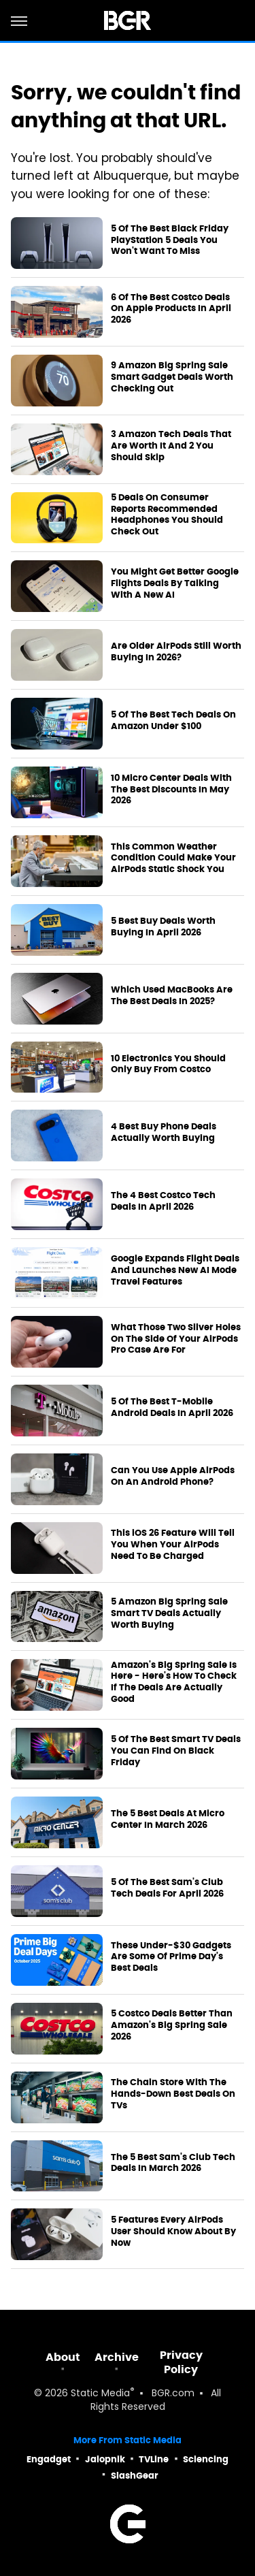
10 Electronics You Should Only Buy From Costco (168, 1064)
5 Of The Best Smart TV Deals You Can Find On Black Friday (176, 1751)
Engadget (49, 2459)
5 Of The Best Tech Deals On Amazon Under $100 (173, 720)
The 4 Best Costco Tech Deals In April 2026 (163, 1201)
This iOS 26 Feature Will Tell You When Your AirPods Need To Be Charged (173, 1545)
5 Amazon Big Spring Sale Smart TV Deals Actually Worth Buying (169, 1613)
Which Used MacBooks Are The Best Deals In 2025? (172, 995)
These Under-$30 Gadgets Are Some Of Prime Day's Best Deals (171, 1957)
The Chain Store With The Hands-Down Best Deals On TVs (173, 2094)
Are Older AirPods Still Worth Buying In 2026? (176, 652)
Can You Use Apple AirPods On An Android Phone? (173, 1476)
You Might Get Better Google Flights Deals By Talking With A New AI (175, 583)
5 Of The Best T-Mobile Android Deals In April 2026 (172, 1407)
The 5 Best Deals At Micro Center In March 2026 (167, 1819)
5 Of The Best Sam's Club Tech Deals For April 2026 (167, 1888)
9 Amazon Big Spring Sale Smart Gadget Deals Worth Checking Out (172, 377)
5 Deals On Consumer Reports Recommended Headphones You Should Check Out (167, 515)
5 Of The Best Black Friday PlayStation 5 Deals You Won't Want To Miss (169, 240)
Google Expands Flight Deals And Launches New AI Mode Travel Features (175, 1270)
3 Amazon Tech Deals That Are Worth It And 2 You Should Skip (171, 446)
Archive (117, 2357)
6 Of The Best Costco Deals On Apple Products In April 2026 (171, 309)
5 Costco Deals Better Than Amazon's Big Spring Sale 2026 (172, 2025)
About (63, 2357)
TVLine (154, 2459)
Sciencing (205, 2459)
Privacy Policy (181, 2362)
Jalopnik (105, 2459)
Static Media (100, 2394)
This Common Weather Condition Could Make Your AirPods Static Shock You (173, 858)
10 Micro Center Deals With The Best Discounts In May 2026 (171, 790)
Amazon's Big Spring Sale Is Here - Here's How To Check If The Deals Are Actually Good (174, 1682)
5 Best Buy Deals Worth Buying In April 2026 (163, 927)
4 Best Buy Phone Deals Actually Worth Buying (163, 1132)
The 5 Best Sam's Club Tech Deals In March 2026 (173, 2163)
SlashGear (134, 2475)
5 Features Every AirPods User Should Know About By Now (173, 2232)
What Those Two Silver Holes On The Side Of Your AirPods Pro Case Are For (176, 1339)
